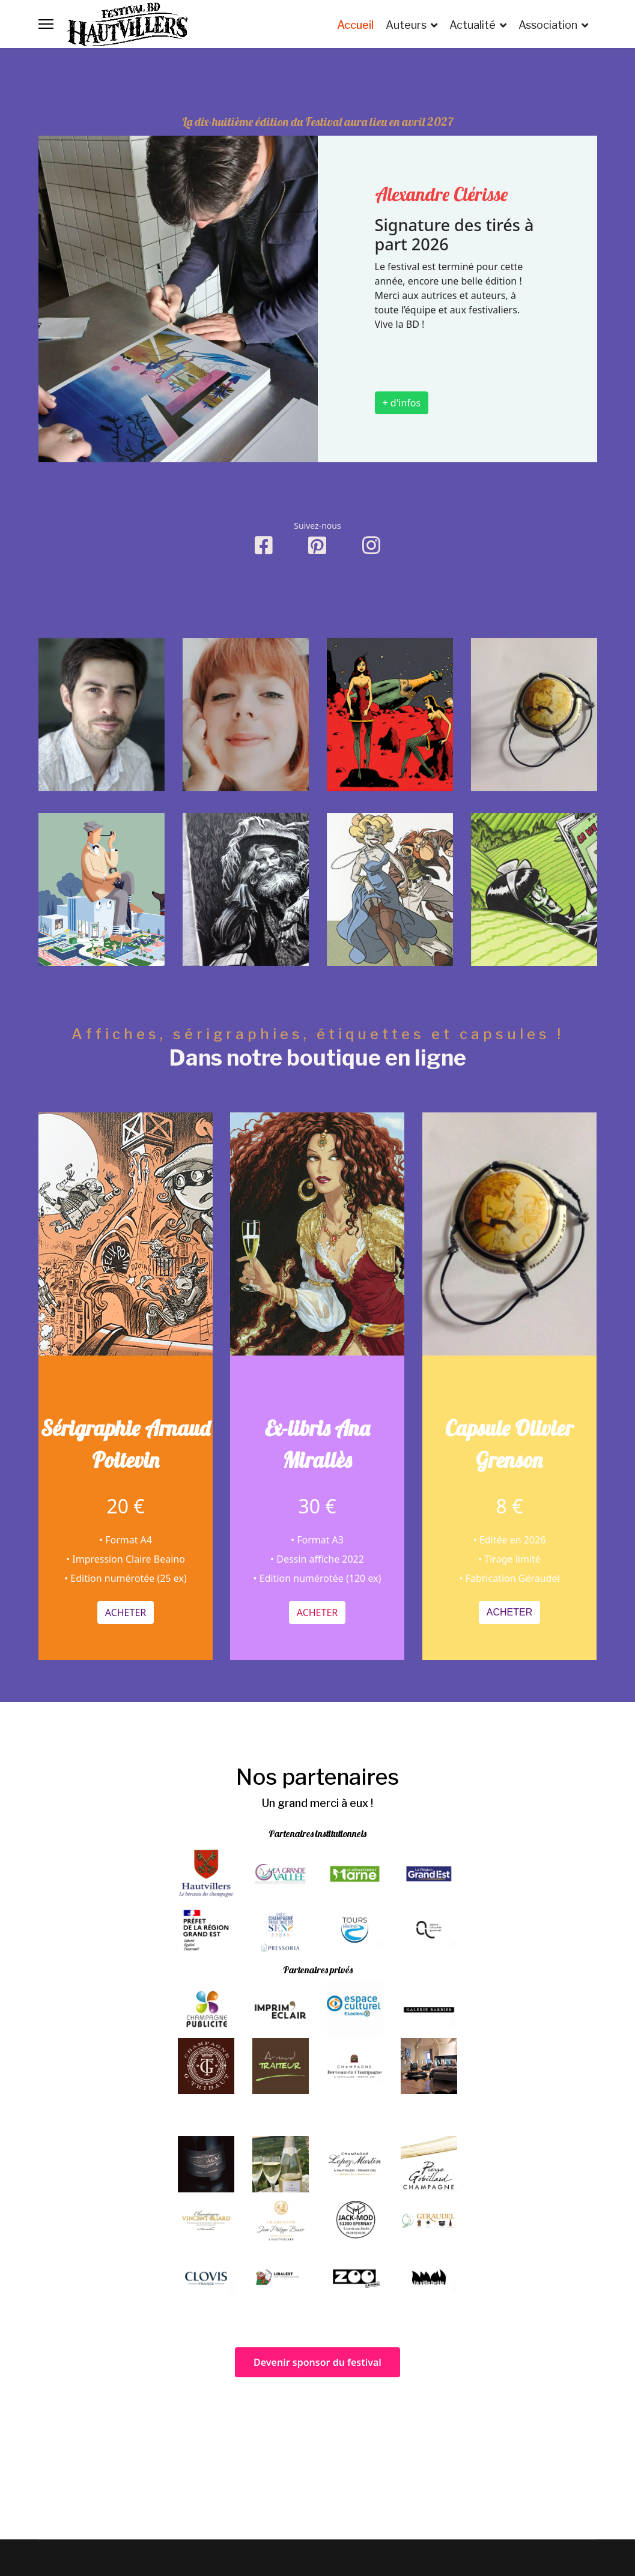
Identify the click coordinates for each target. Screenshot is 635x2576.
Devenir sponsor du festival (317, 2362)
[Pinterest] (317, 541)
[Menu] (45, 24)
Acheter (125, 1589)
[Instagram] (371, 554)
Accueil (355, 25)
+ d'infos (402, 402)
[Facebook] (264, 540)
